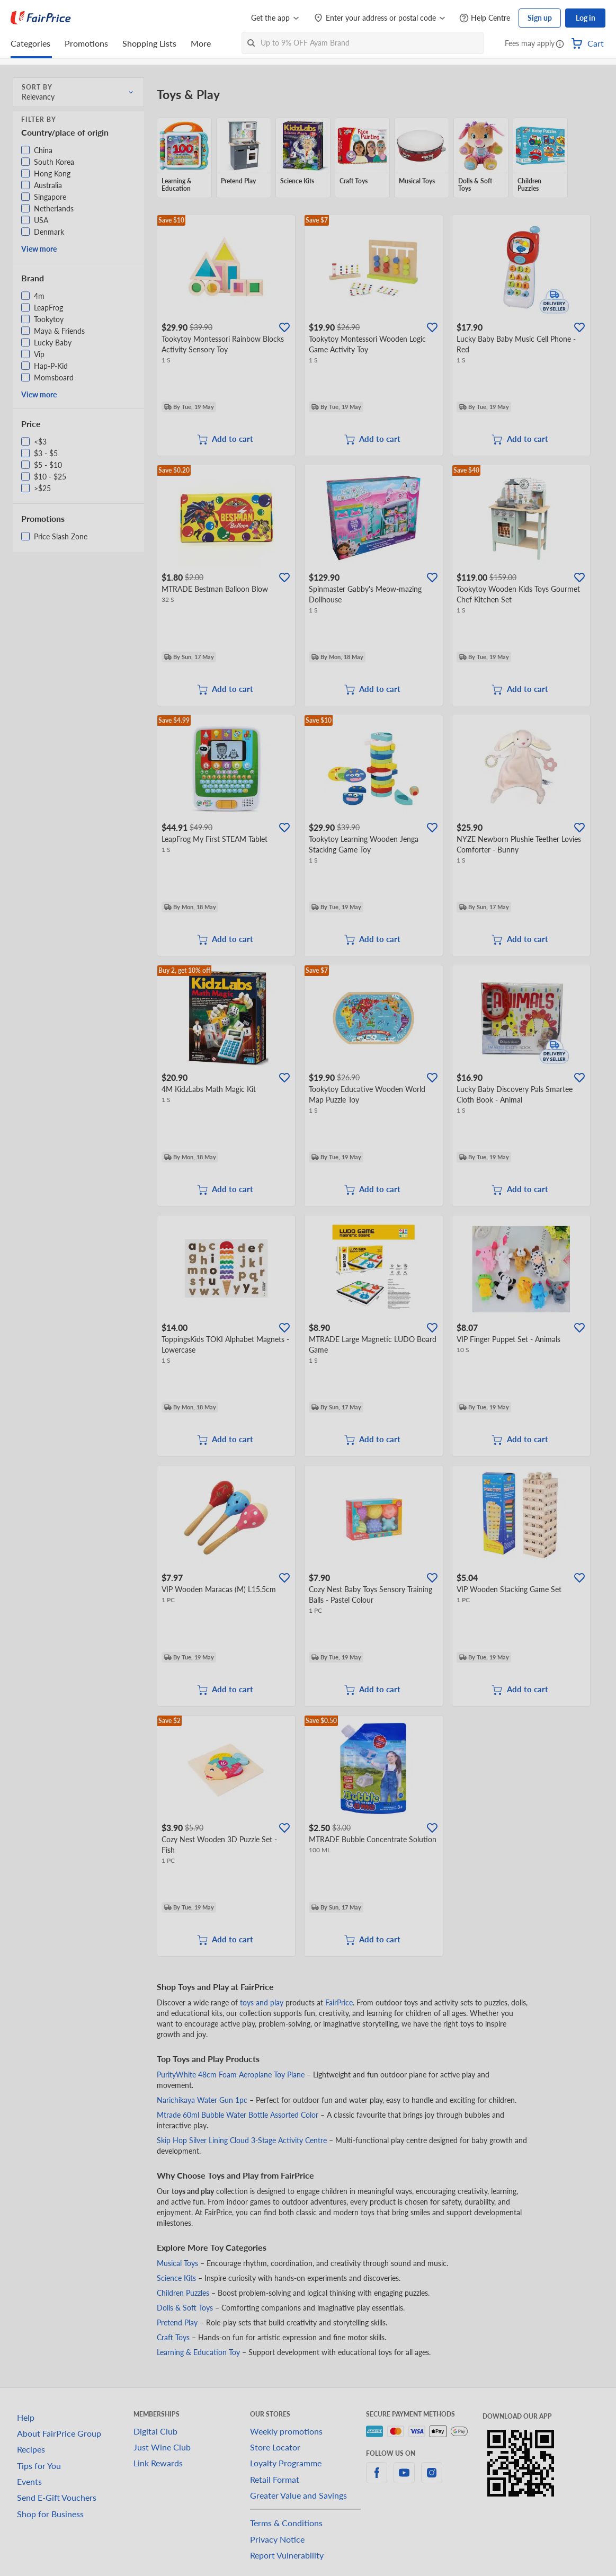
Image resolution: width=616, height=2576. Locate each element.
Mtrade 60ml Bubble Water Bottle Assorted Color (237, 2114)
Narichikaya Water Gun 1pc (202, 2099)
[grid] (374, 158)
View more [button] (39, 248)
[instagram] (431, 2479)
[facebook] (376, 2479)
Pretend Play (177, 2322)
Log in (585, 17)
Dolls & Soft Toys (185, 2307)
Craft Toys (173, 2337)
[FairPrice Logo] (41, 18)
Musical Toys (177, 2263)
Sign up (540, 17)
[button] (560, 44)
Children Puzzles (183, 2292)
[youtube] (404, 2479)
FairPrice (339, 2002)
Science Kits (176, 2277)
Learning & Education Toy (198, 2352)
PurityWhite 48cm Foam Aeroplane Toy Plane (231, 2074)
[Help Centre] (484, 18)
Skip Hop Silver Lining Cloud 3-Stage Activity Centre (242, 2140)
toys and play (261, 2002)
